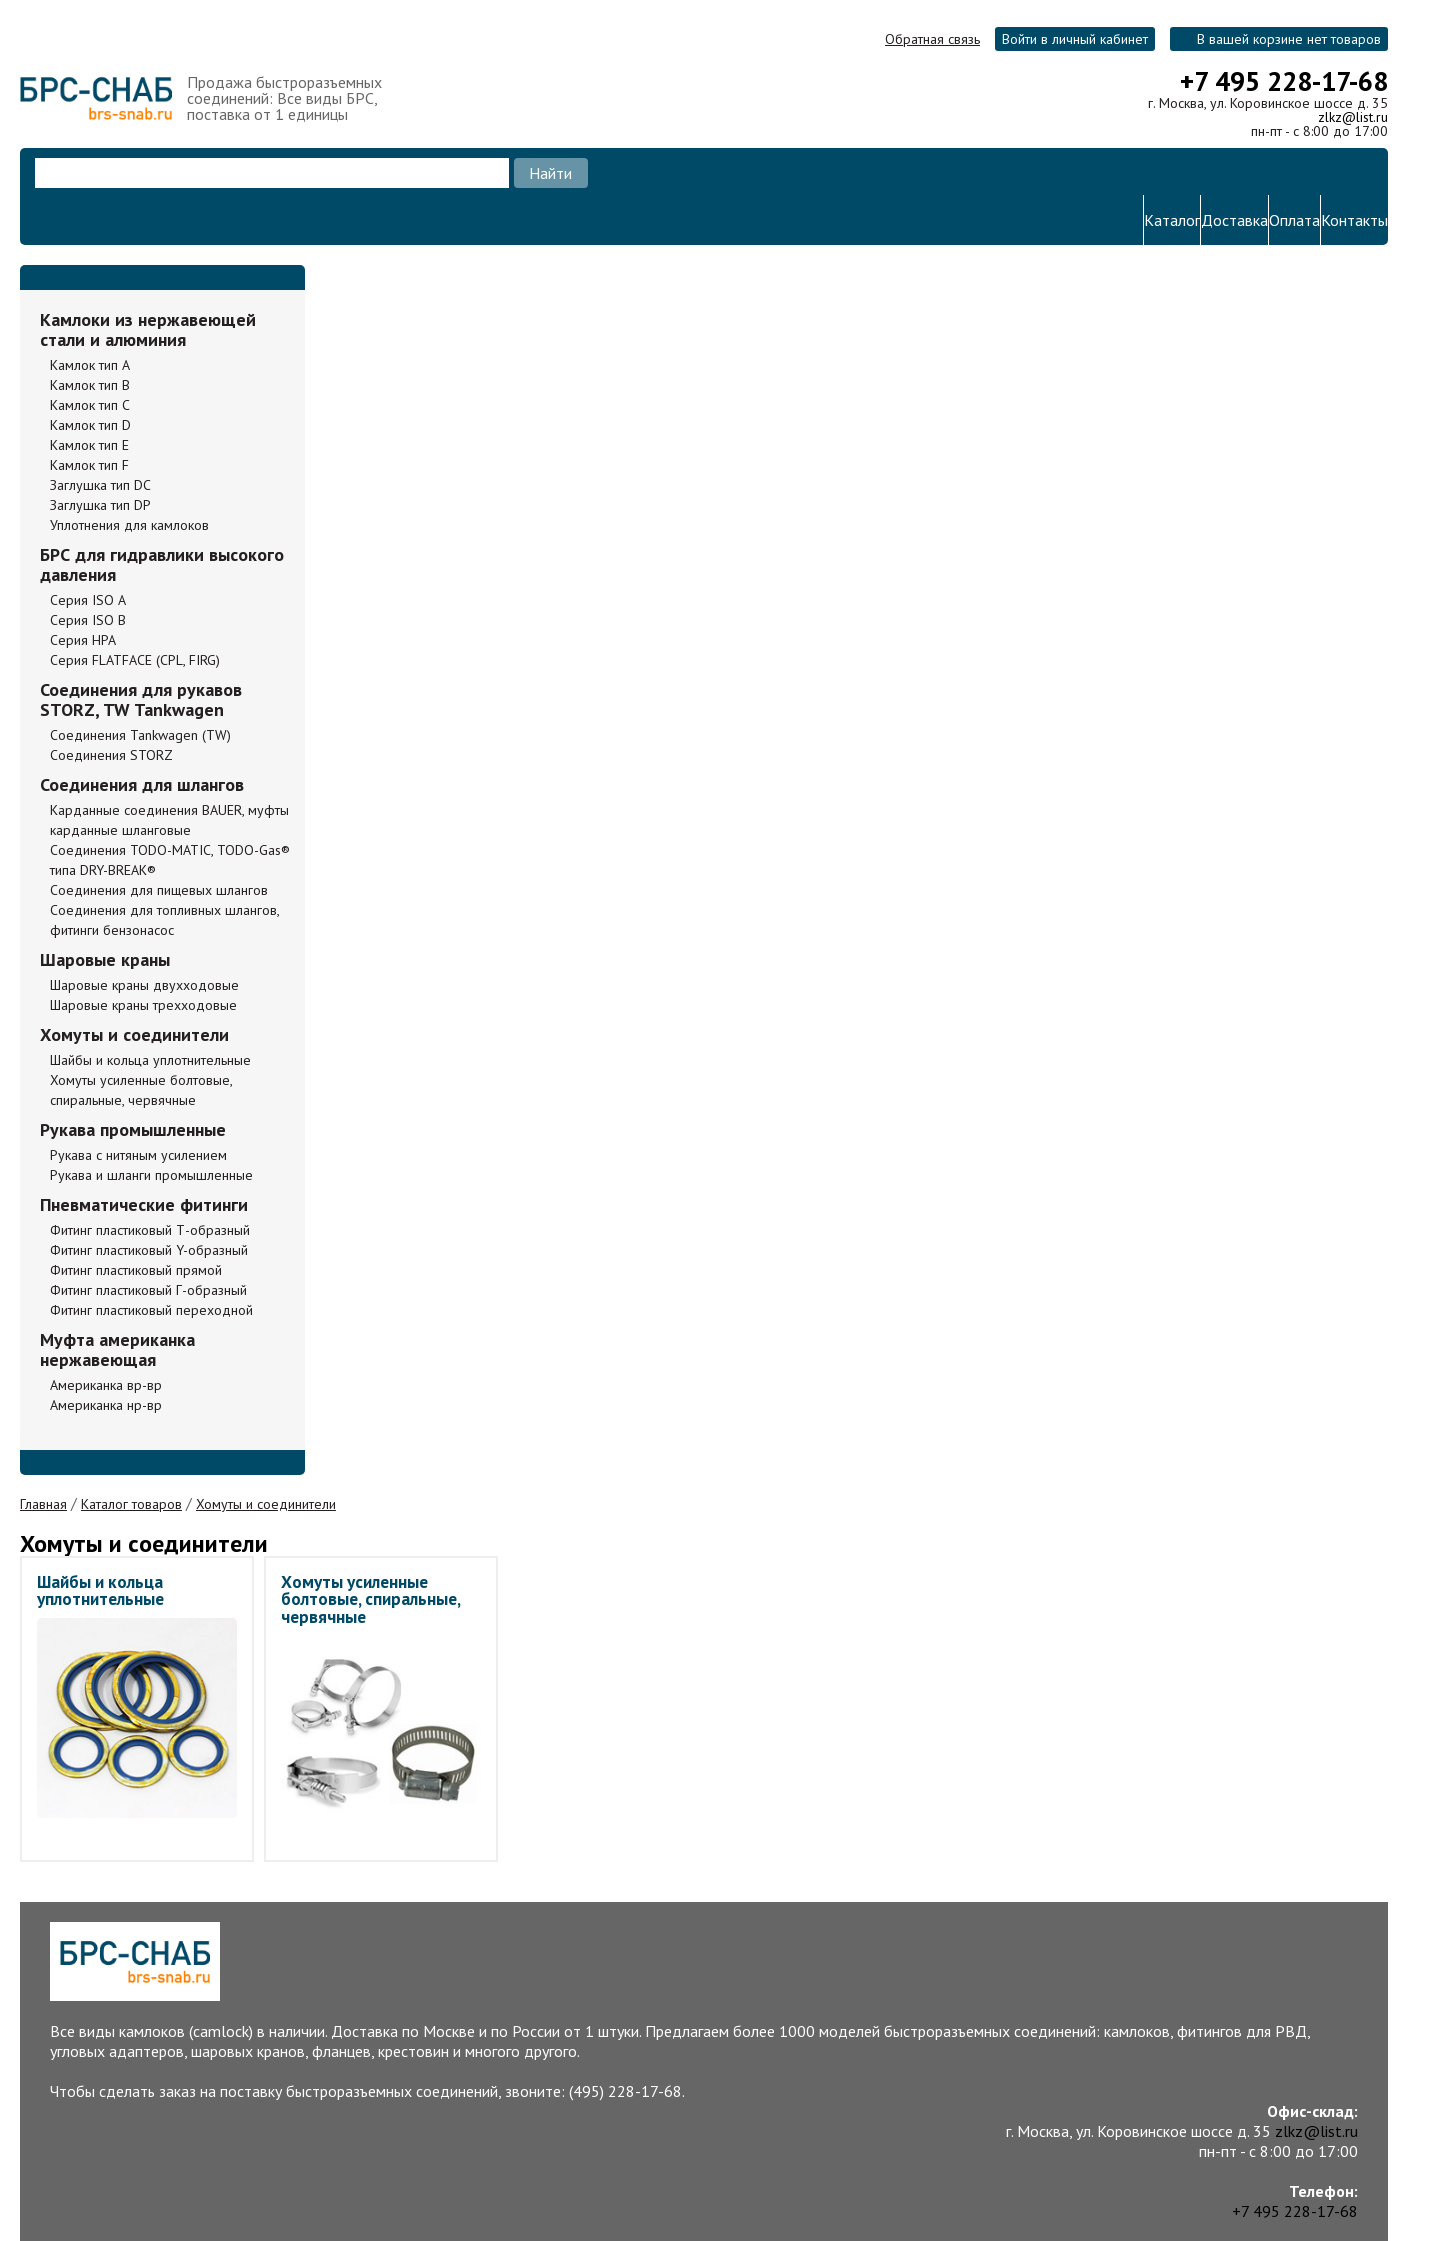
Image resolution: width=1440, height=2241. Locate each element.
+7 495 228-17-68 (1284, 81)
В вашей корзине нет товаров (1289, 39)
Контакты (1354, 220)
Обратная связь (932, 39)
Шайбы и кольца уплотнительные (100, 1590)
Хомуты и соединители (266, 1504)
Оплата (1294, 220)
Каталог (1172, 220)
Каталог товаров (131, 1504)
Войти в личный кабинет (1075, 39)
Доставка (1234, 220)
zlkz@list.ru (1353, 117)
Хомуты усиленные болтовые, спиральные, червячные (370, 1599)
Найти (550, 173)
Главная (43, 1504)
